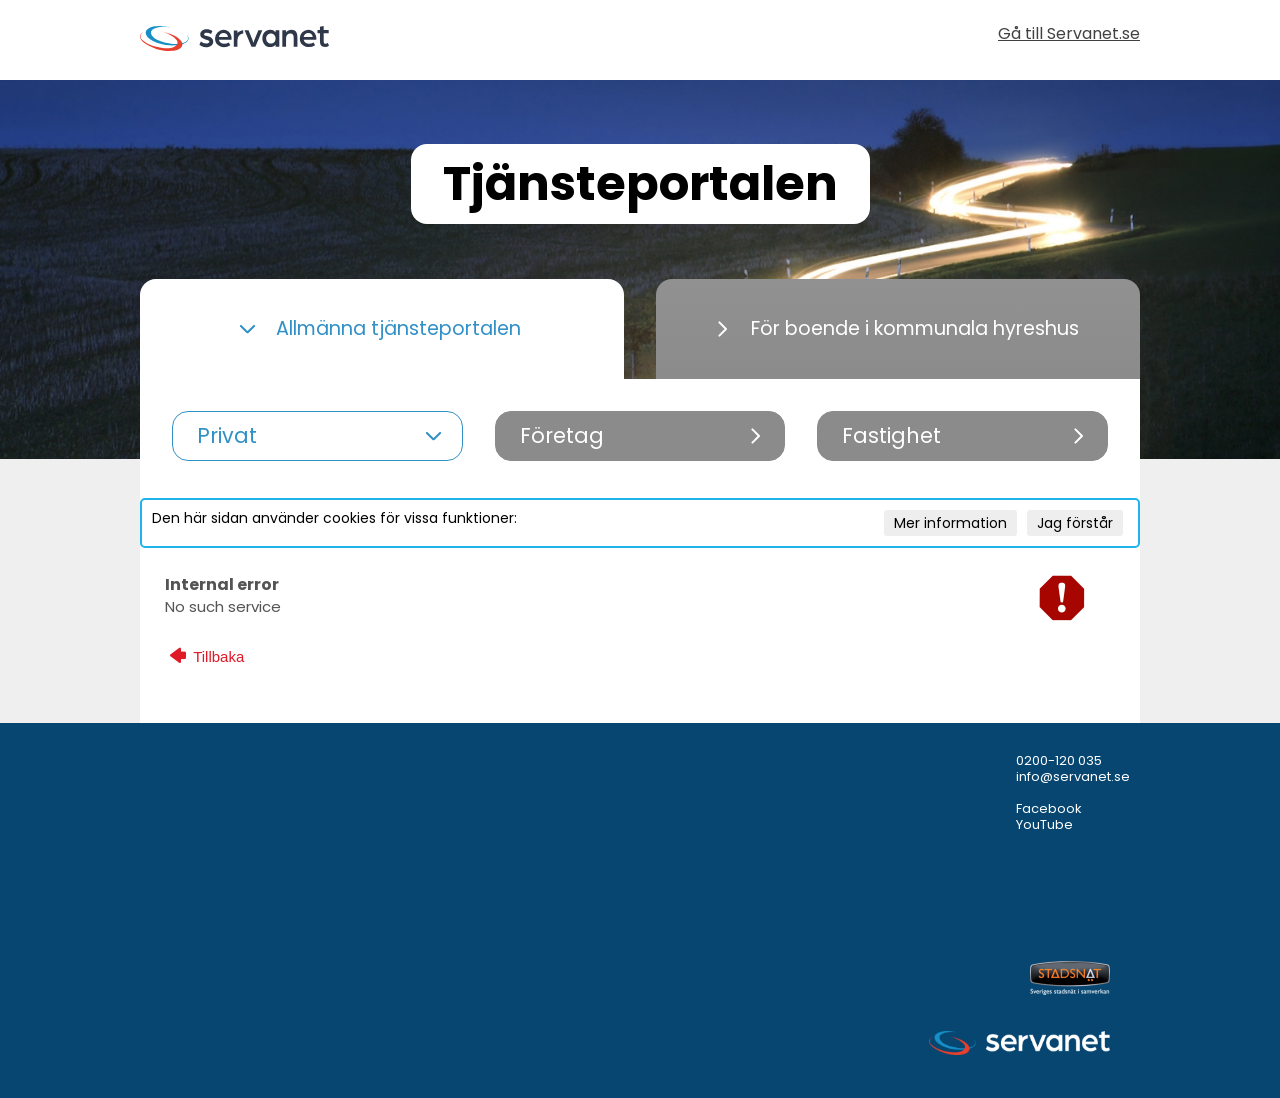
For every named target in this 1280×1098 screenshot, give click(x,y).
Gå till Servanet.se (1069, 35)
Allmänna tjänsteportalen (380, 328)
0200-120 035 (1059, 760)
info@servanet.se (1073, 776)
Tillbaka (207, 656)
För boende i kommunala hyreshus (898, 328)
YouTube (1044, 824)
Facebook (1049, 808)
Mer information (950, 523)
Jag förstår (1075, 523)
